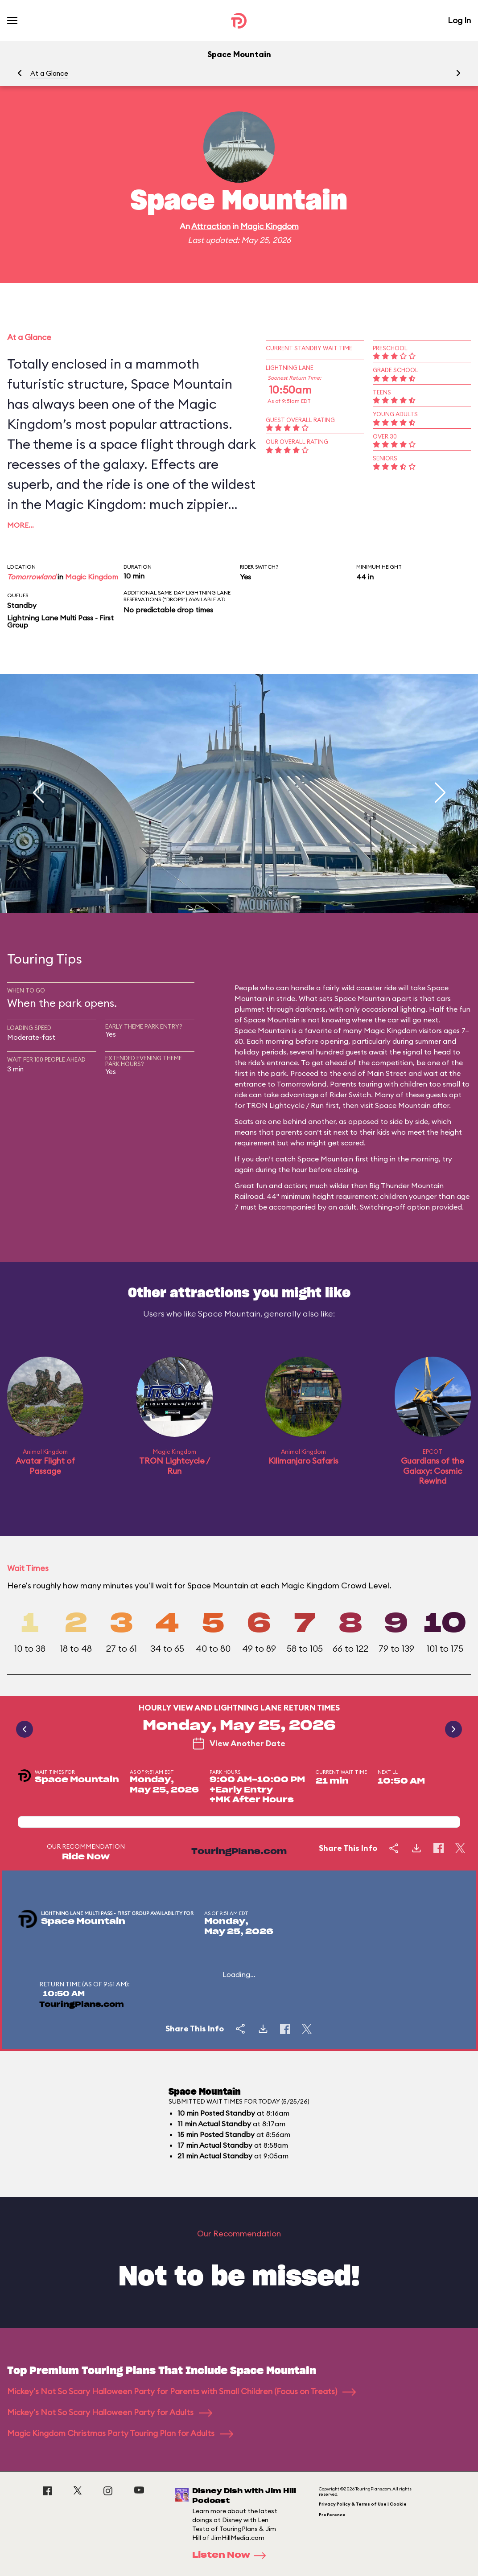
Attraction (211, 226)
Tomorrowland (31, 576)
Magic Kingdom (269, 226)
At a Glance (49, 73)
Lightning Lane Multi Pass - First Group (60, 621)
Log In (459, 20)
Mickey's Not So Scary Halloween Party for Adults (109, 2412)
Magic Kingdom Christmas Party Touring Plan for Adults (120, 2433)
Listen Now (232, 2555)
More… (20, 525)
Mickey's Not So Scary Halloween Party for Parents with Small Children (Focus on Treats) (181, 2391)
